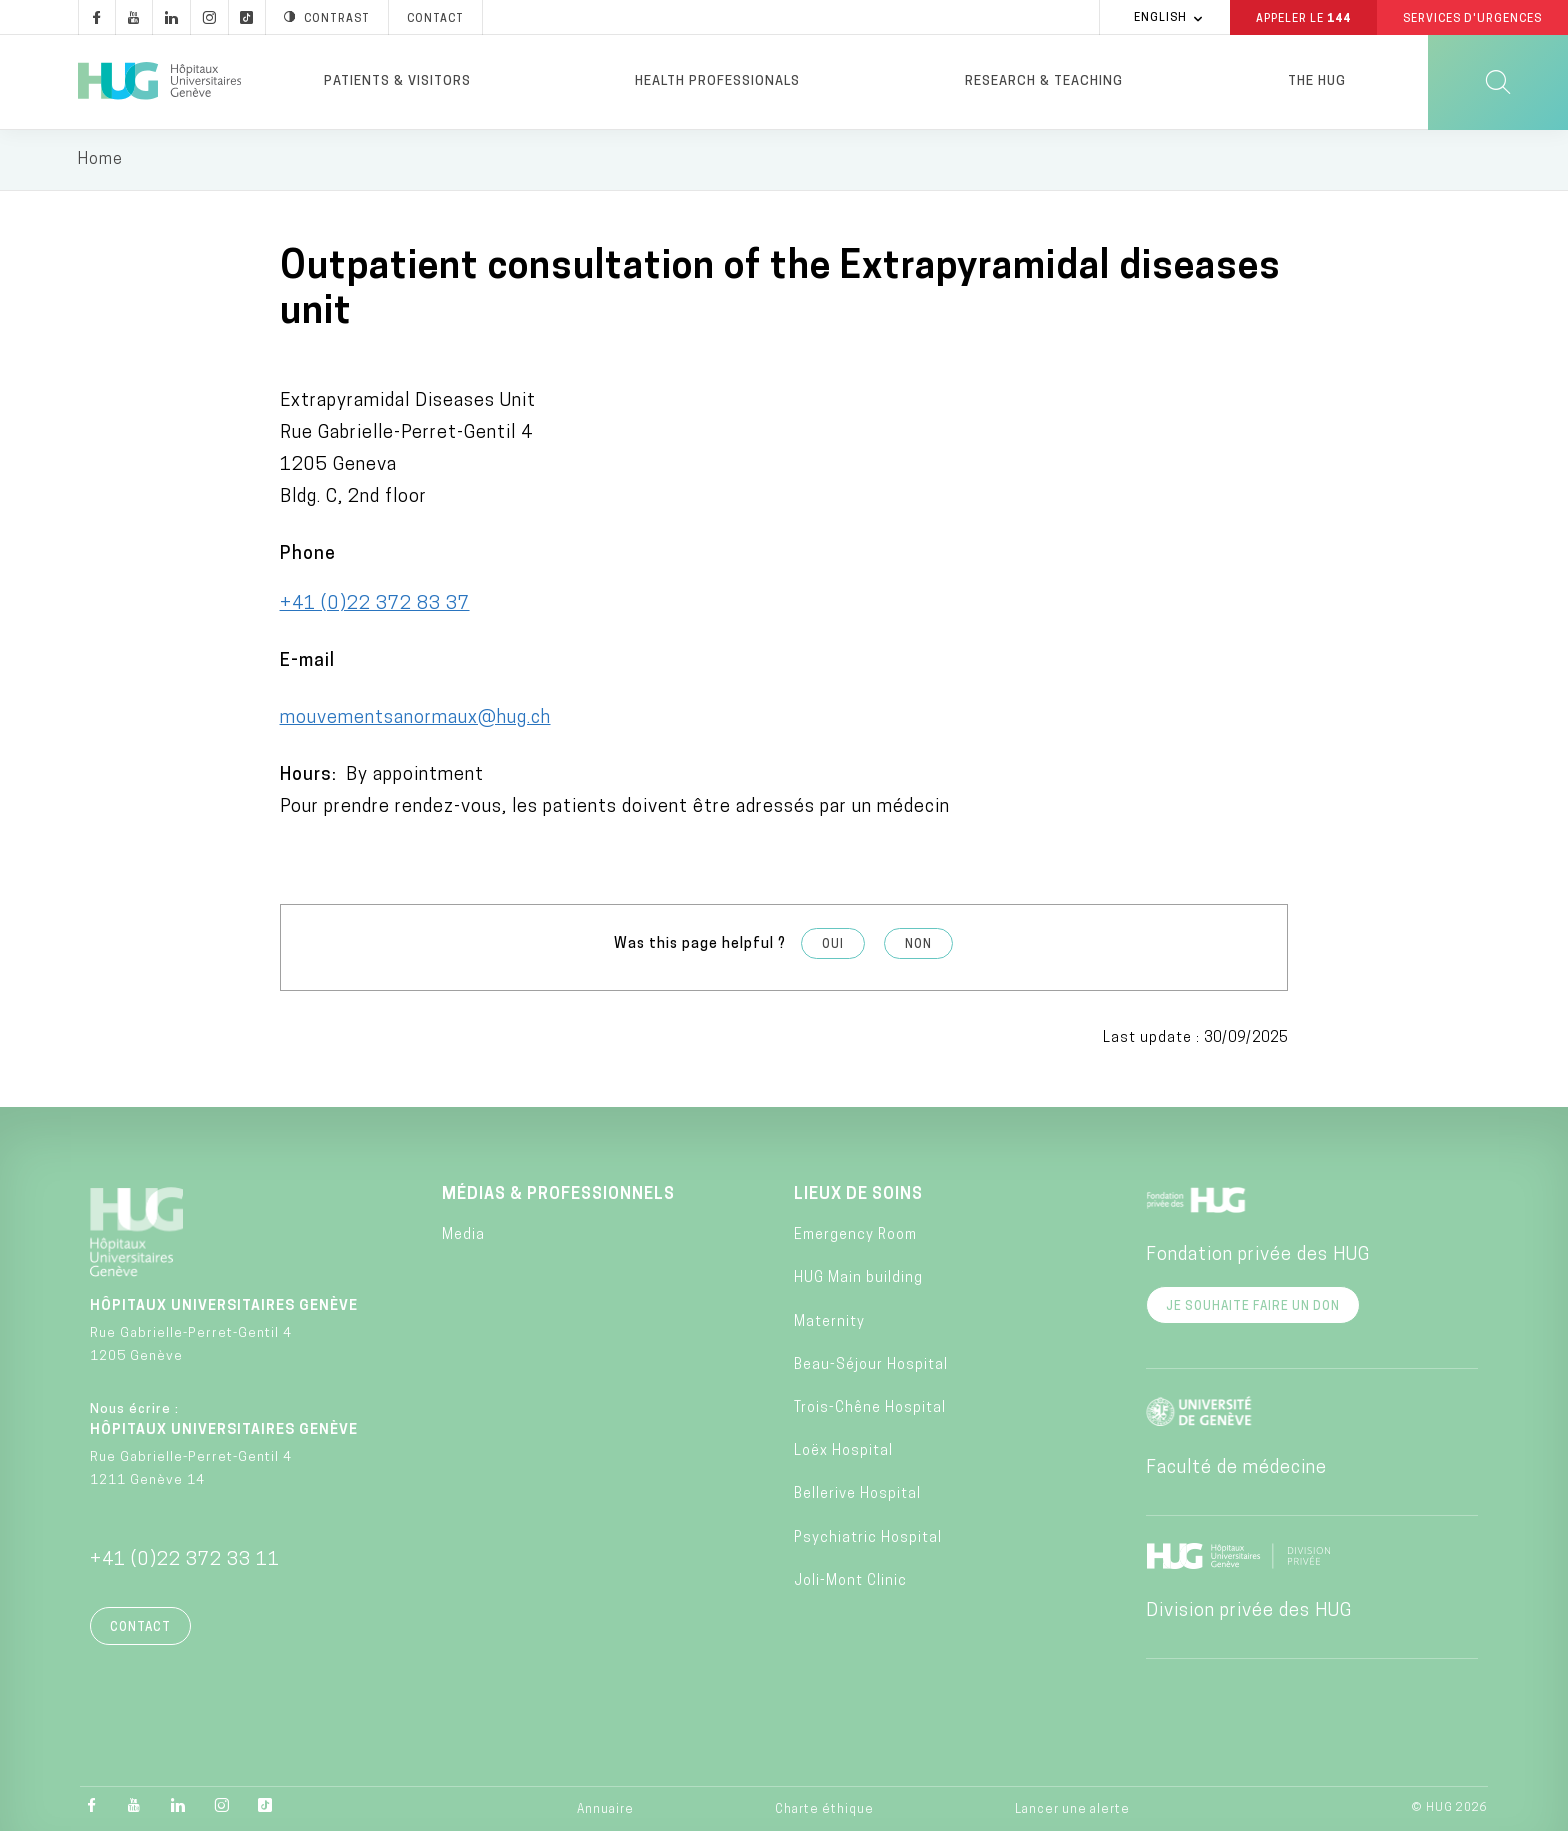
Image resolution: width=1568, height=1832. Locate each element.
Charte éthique (824, 1811)
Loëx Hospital (843, 1452)
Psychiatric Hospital (868, 1538)
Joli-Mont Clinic (850, 1581)
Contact (140, 1628)
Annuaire (605, 1811)
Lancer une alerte (1072, 1811)
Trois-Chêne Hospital (870, 1408)
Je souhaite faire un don (1253, 1307)
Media (463, 1236)
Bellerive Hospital (857, 1495)
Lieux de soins (858, 1195)
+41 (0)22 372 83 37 (375, 604)
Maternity (829, 1322)
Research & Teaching (1044, 81)
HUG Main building (858, 1279)
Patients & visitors (397, 81)
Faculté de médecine (1236, 1468)
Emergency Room (855, 1236)
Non (918, 945)
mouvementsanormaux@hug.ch (415, 718)
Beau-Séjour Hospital (871, 1365)
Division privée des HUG (1249, 1611)
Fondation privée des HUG (1258, 1255)
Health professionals (717, 81)
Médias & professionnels (558, 1195)
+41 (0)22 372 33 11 (185, 1560)
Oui (833, 945)
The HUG (1317, 81)
